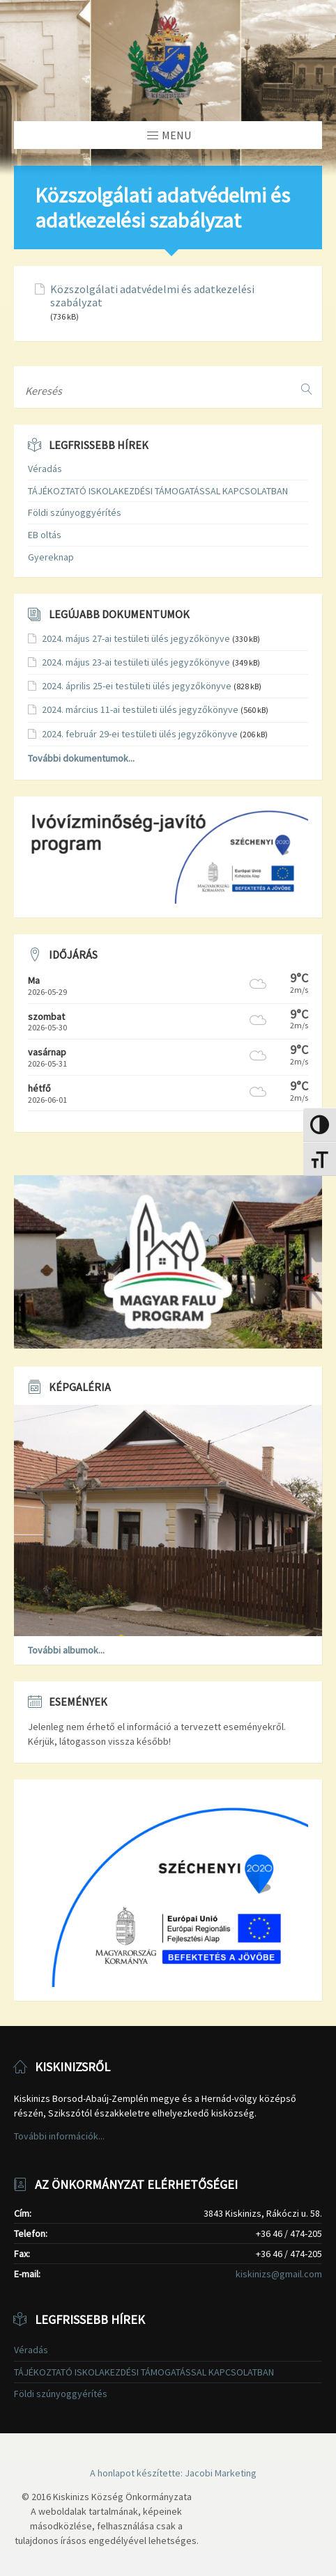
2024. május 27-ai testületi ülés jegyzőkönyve (136, 638)
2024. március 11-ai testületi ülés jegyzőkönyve (140, 709)
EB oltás (44, 534)
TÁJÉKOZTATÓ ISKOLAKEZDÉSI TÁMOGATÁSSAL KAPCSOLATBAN (158, 491)
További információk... (59, 2136)
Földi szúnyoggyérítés (74, 512)
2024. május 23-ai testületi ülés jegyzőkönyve (136, 662)
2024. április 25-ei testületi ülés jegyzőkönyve (136, 686)
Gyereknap (51, 557)
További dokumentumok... (81, 758)
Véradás (45, 468)
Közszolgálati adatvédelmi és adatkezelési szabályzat (152, 296)
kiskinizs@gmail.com (279, 2274)
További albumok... (66, 1650)
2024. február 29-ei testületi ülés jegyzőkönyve (140, 734)
